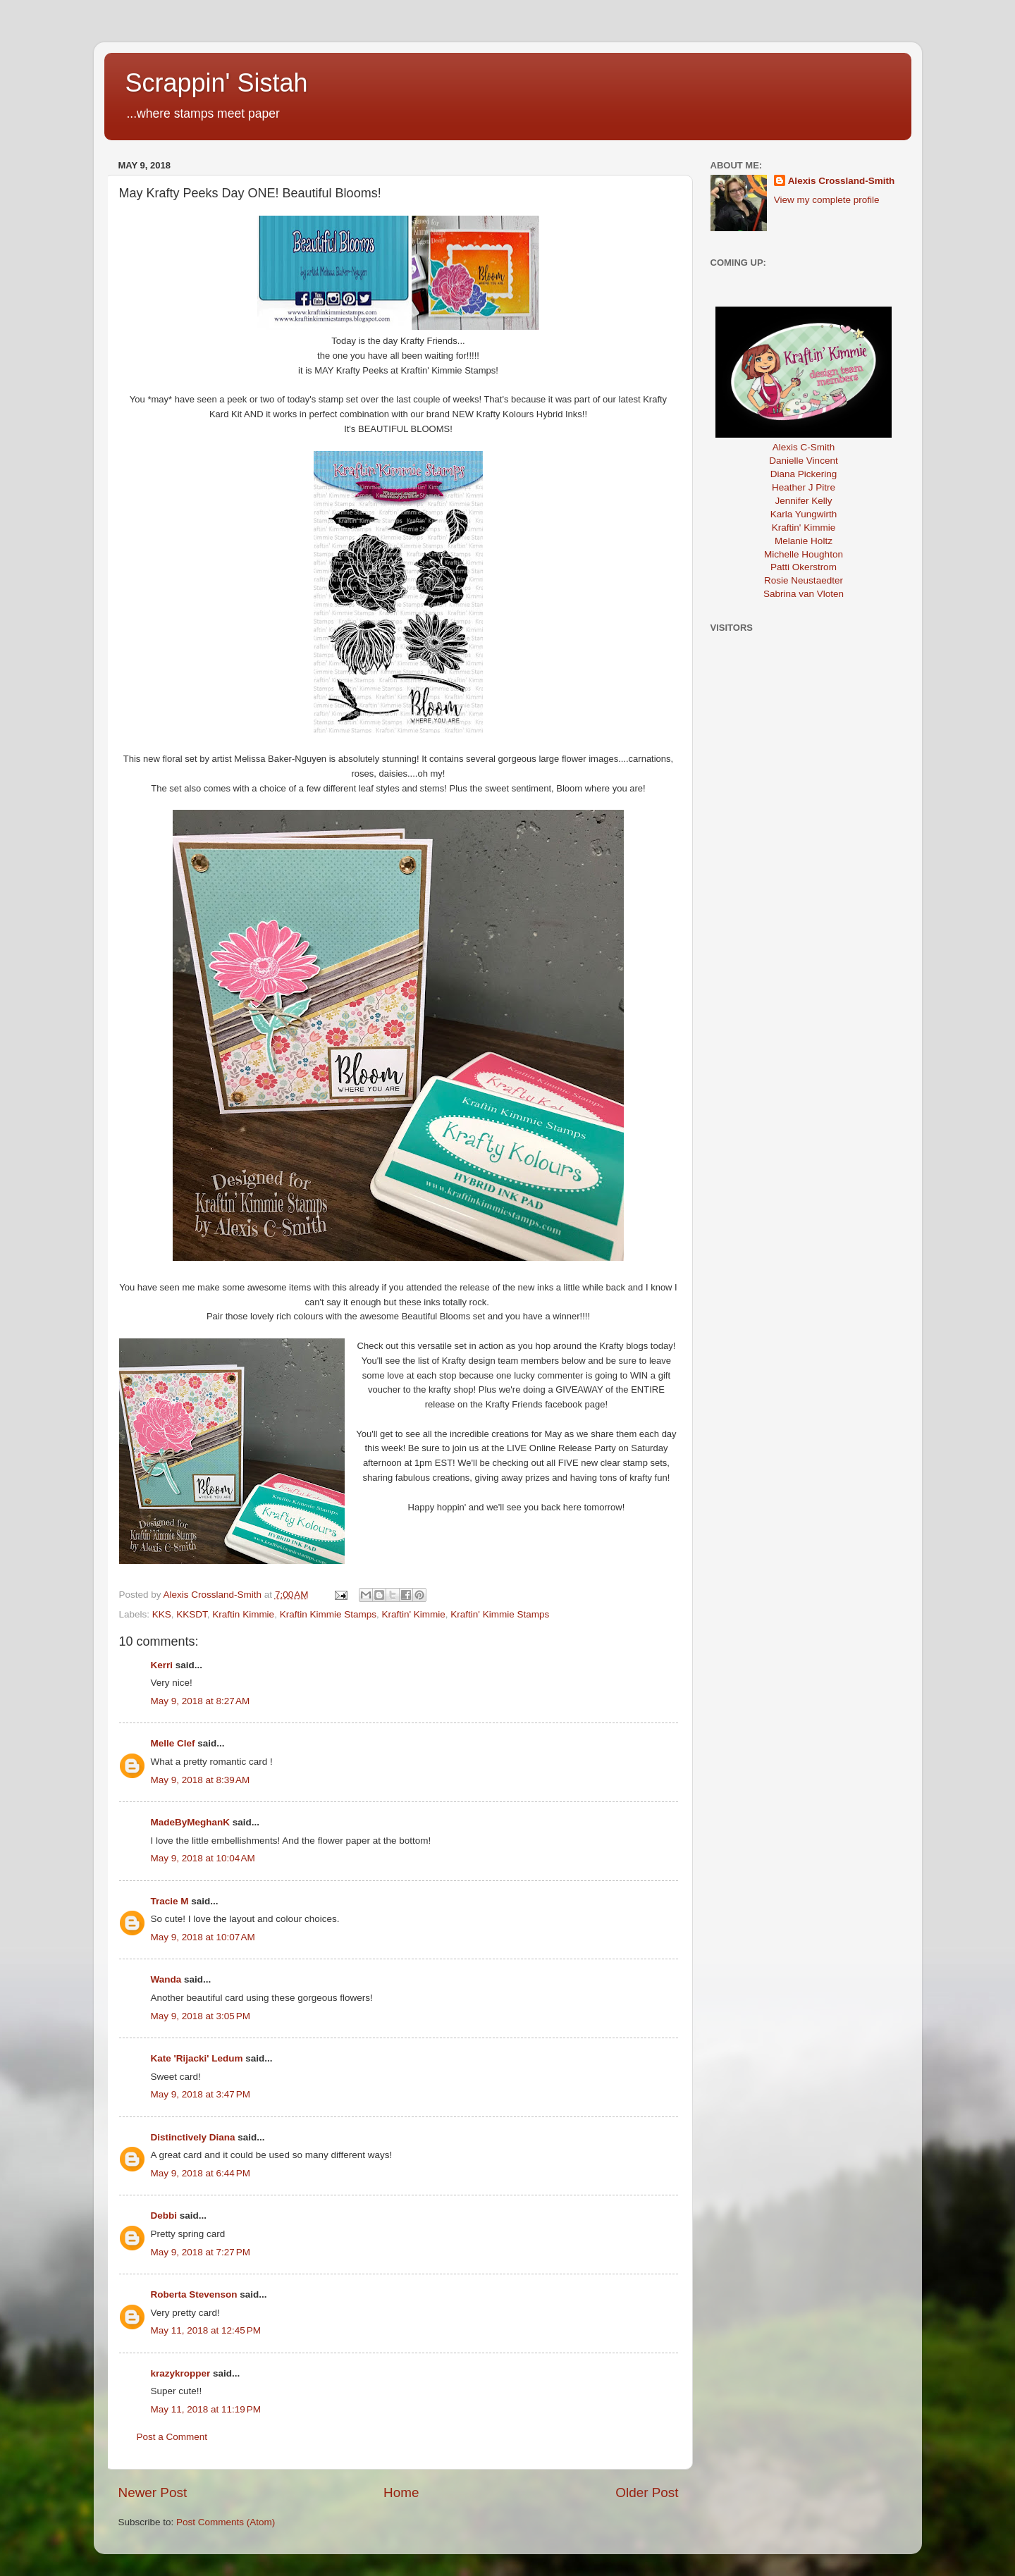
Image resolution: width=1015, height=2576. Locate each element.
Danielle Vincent (803, 460)
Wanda (166, 1979)
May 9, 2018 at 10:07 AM (203, 1937)
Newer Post (152, 2492)
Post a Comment (172, 2437)
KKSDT (191, 1614)
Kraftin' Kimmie (413, 1614)
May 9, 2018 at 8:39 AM (200, 1780)
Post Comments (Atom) (225, 2522)
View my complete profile (827, 200)
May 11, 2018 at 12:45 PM (206, 2330)
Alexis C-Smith (804, 447)
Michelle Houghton (803, 554)
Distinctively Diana (193, 2137)
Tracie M (170, 1901)
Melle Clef (173, 1743)
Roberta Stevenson (194, 2294)
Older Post (646, 2492)
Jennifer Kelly (803, 500)
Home (401, 2492)
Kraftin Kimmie (243, 1614)
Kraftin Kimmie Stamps (328, 1614)
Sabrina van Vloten (803, 593)
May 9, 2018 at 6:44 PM (200, 2173)
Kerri (162, 1665)
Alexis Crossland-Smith (841, 180)
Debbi (164, 2215)
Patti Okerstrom (803, 567)
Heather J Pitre (803, 487)
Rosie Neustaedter (803, 580)
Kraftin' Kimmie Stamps (499, 1614)
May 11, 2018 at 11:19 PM (206, 2409)
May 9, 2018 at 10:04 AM (203, 1858)
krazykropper (181, 2373)
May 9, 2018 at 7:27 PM (200, 2252)
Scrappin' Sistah (216, 82)
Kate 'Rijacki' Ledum (197, 2058)
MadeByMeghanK (190, 1822)
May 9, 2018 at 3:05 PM (200, 2016)
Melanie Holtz (803, 541)
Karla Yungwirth (803, 514)
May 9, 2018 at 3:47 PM (200, 2094)
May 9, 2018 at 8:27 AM (200, 1701)
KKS (161, 1614)
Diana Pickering (803, 474)
